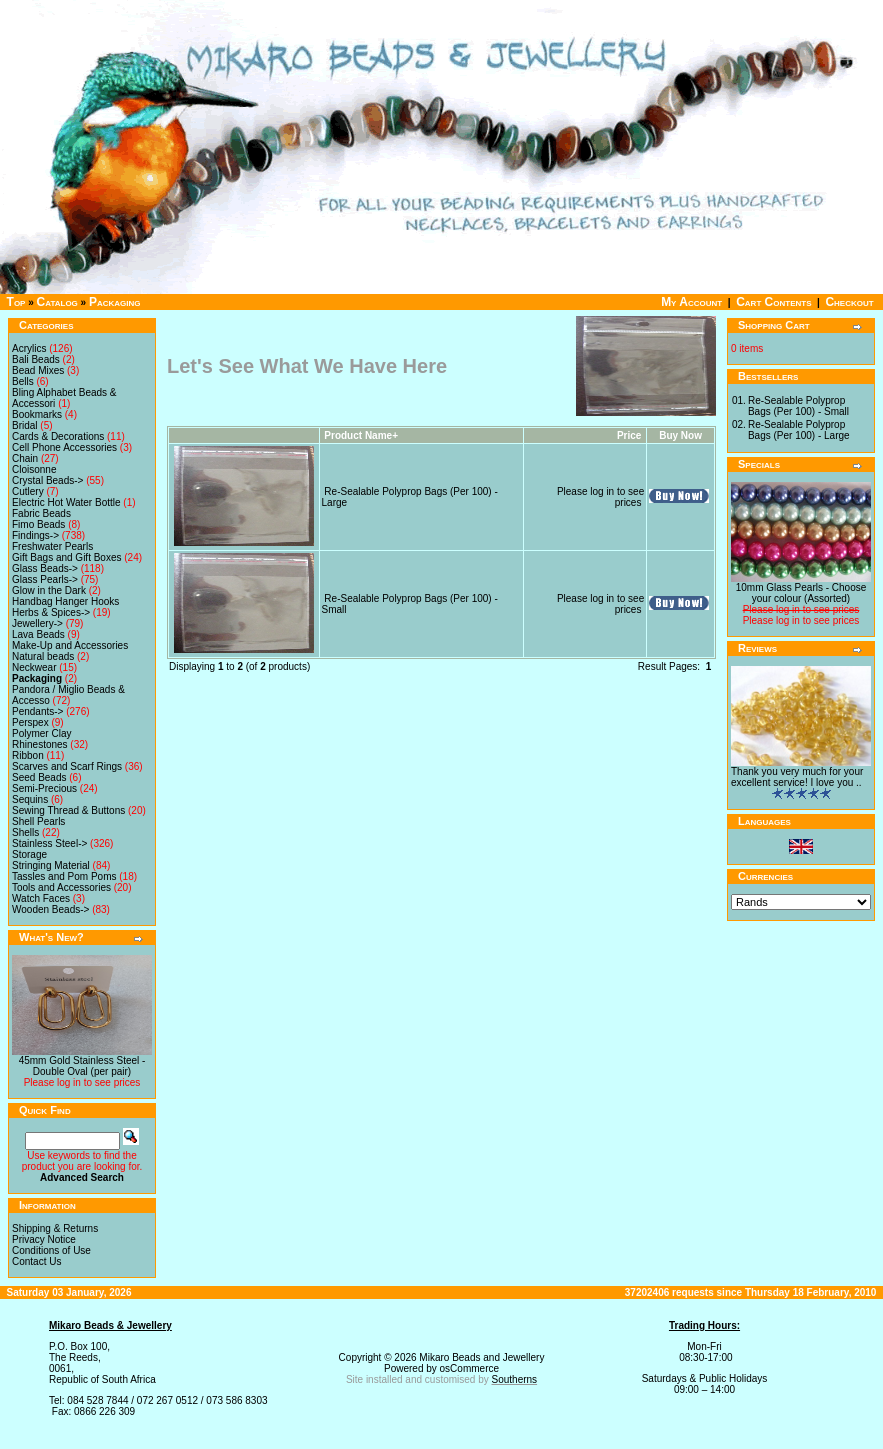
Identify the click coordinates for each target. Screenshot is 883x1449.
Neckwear (34, 667)
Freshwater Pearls (52, 546)
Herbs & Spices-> (51, 612)
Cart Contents (773, 302)
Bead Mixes (38, 370)
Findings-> (35, 535)
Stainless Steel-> (49, 843)
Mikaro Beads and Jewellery (481, 1357)
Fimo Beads (38, 524)
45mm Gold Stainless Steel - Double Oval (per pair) (82, 1066)
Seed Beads (39, 777)
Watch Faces (41, 898)
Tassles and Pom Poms (64, 876)
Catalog (57, 302)
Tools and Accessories (61, 887)
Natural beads (43, 656)
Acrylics (29, 348)
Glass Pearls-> (45, 579)
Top (16, 302)
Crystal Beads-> (47, 480)
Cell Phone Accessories (64, 447)
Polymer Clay (41, 733)
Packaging (115, 302)
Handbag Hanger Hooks (65, 601)
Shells (25, 832)
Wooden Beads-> (50, 909)
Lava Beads (38, 634)
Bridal (25, 425)
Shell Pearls (38, 821)
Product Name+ (361, 435)
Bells (23, 381)
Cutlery (28, 491)
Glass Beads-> (45, 568)
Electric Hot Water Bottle (66, 502)
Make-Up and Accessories (70, 645)
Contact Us (36, 1261)
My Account (691, 302)
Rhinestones (40, 744)
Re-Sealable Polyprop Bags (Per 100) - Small (798, 406)
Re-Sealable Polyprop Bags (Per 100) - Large (799, 430)
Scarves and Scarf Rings (67, 766)
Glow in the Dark (49, 590)
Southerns (515, 1379)
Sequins (30, 799)
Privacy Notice (44, 1239)
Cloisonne (34, 469)
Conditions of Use (51, 1250)
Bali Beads (36, 359)
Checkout (849, 302)
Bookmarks (37, 414)
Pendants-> (37, 711)
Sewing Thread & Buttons (68, 810)
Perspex (30, 722)
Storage (29, 854)
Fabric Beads (41, 513)
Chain (25, 458)
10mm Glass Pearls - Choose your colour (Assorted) (801, 593)
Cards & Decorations (58, 436)
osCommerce (469, 1368)
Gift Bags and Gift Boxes (67, 557)
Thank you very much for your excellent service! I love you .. (797, 777)
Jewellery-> (37, 623)
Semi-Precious (44, 788)
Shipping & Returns (55, 1228)
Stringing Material (51, 865)
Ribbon (28, 755)
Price (629, 435)
